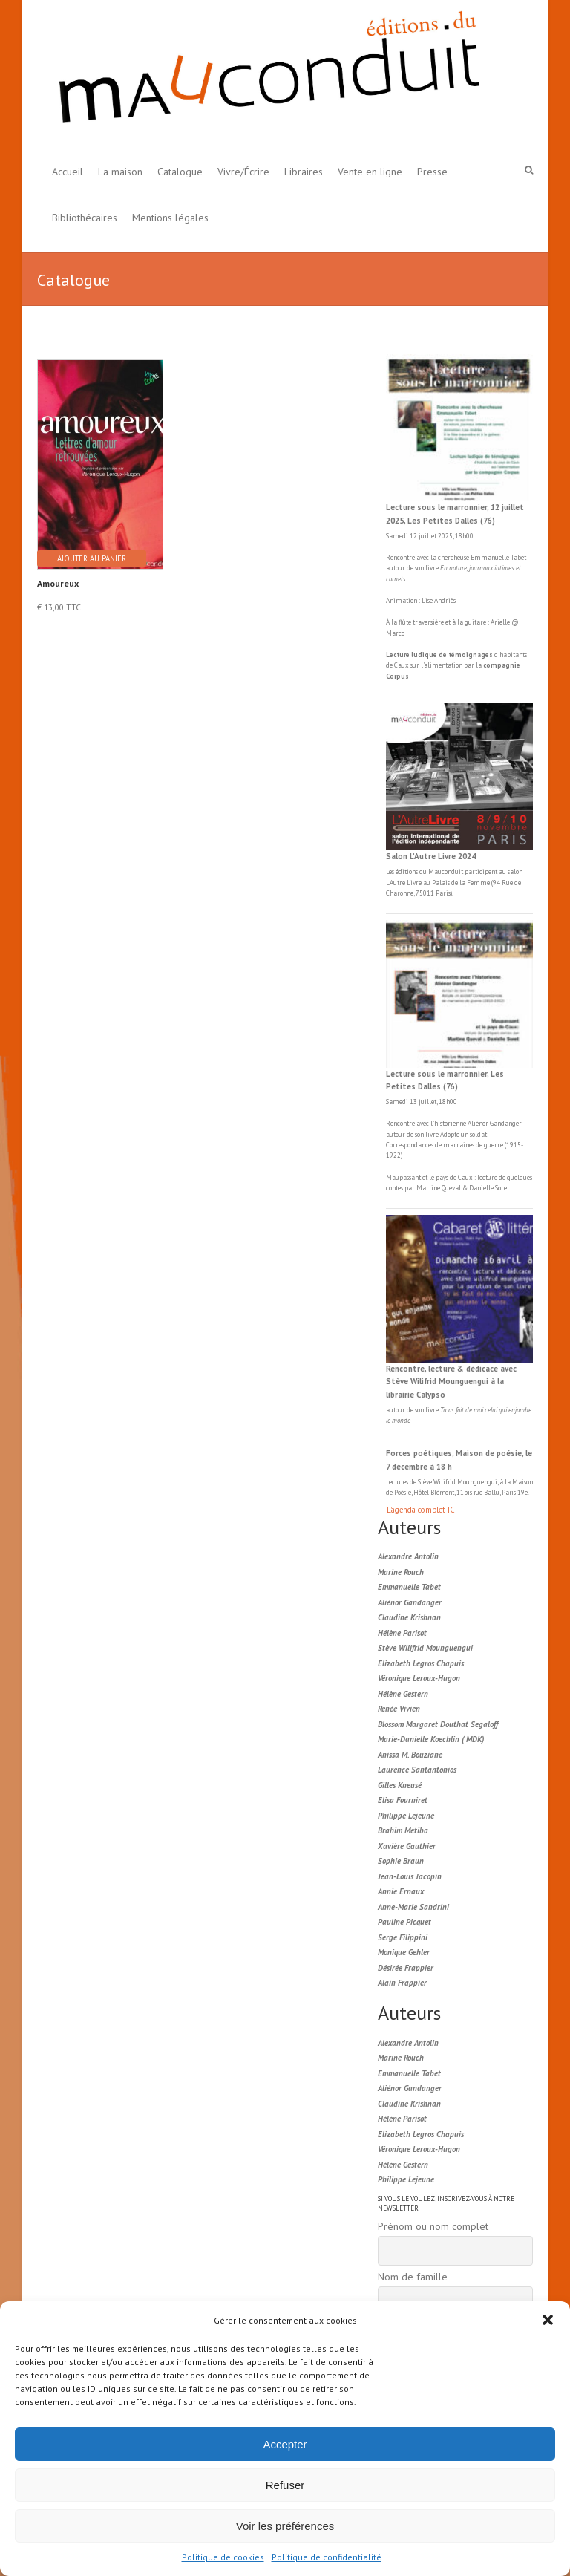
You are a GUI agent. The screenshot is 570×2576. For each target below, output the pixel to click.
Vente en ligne (370, 171)
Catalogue (180, 171)
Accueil (67, 171)
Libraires (303, 171)
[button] (547, 2319)
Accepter (285, 2444)
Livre (414, 882)
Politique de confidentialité (326, 2557)
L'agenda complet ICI (422, 1509)
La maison (120, 171)
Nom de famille (413, 2276)
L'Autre (396, 882)
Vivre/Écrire (243, 171)
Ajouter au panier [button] (91, 558)
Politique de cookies (223, 2557)
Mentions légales (170, 217)
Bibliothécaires (84, 217)
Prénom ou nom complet (433, 2226)
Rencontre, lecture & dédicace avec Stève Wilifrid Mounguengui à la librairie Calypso (451, 1381)
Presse (432, 171)
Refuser (285, 2485)
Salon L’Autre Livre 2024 (431, 856)
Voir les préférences (285, 2526)
